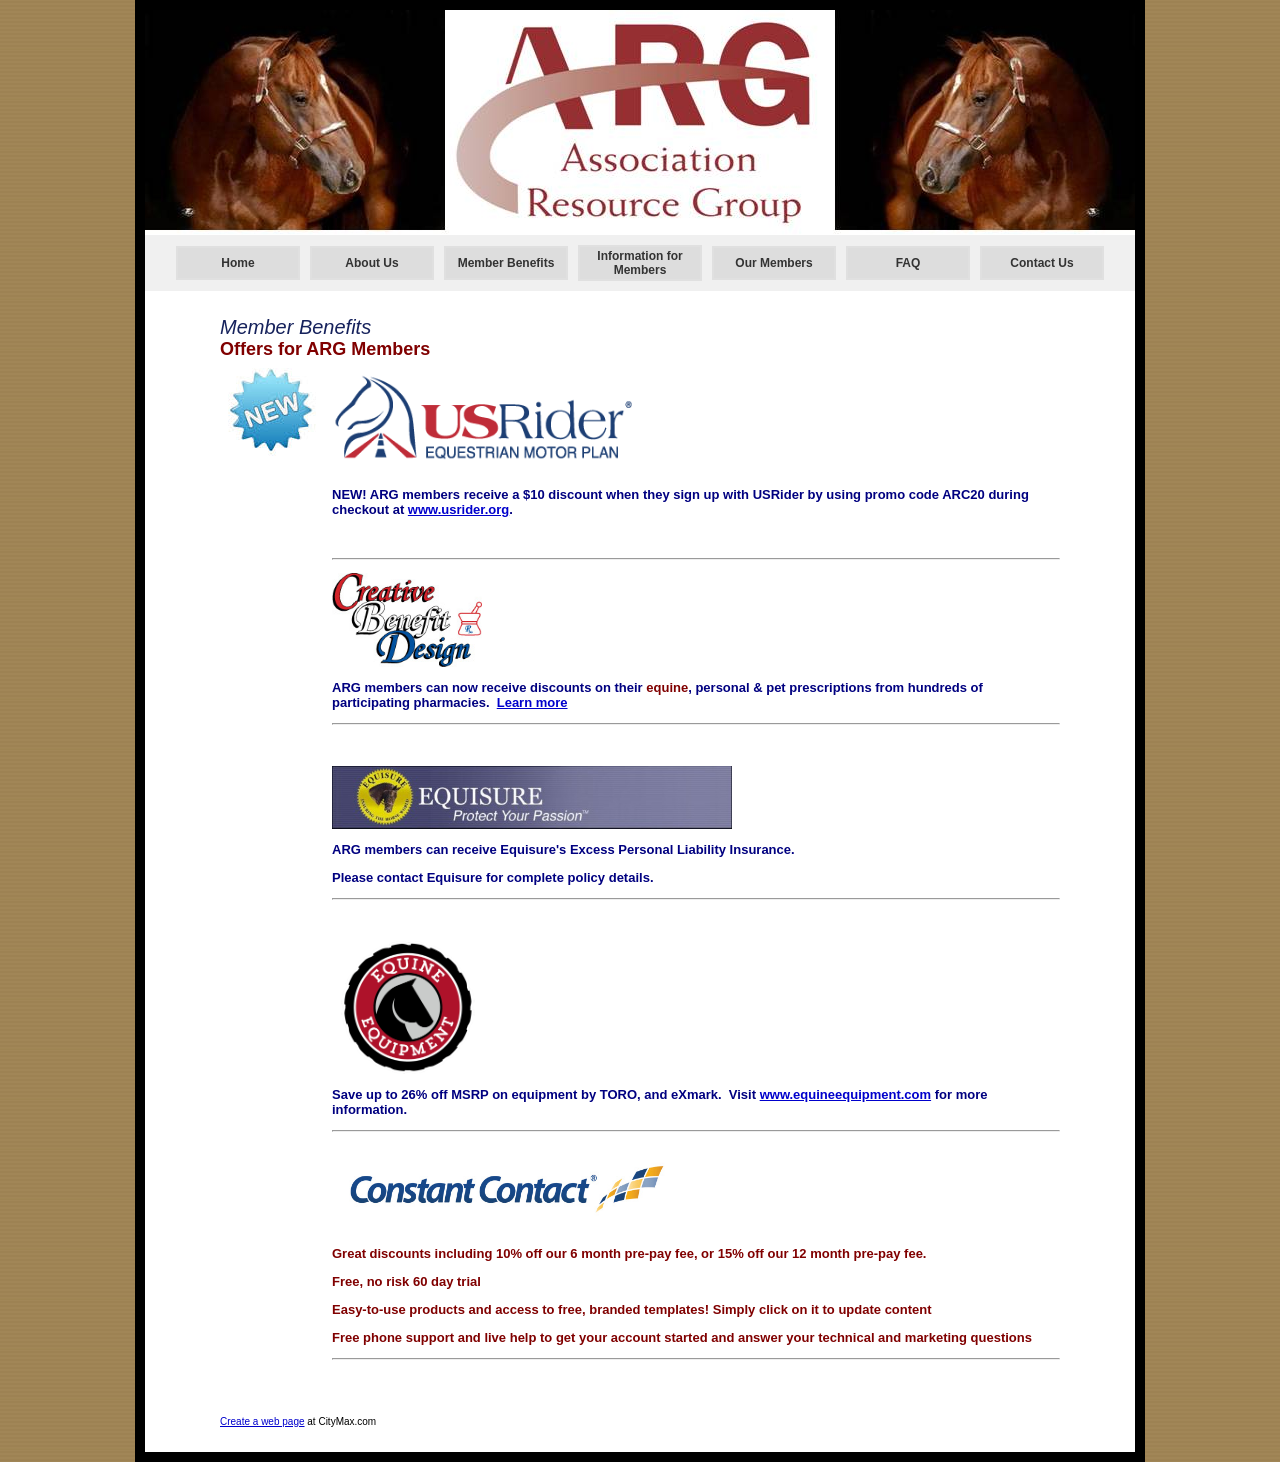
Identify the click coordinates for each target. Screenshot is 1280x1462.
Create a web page (262, 1421)
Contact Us (1041, 263)
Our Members (773, 263)
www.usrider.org (458, 509)
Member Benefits (506, 263)
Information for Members (639, 263)
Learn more (532, 702)
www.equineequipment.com (845, 1094)
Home (237, 263)
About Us (371, 263)
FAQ (908, 263)
